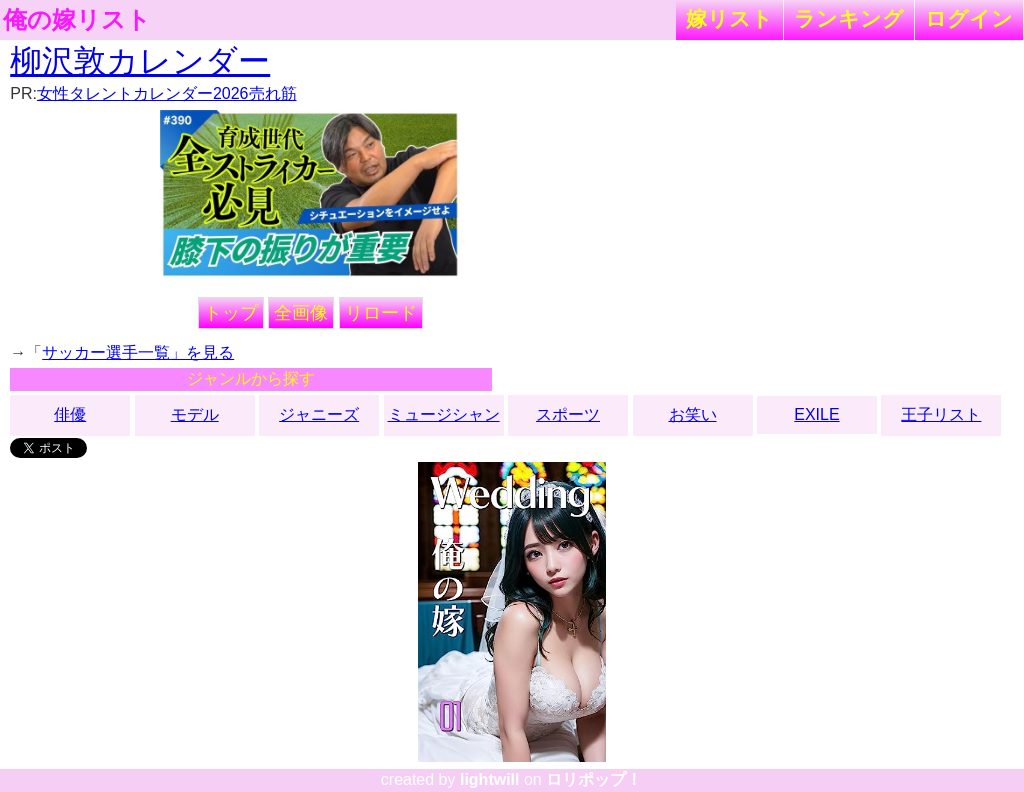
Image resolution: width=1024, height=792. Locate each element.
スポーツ (568, 414)
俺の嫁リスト (77, 20)
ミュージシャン (444, 414)
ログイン (969, 18)
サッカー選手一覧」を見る (138, 352)
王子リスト (941, 414)
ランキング (849, 18)
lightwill (490, 779)
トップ (231, 313)
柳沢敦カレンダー (140, 61)
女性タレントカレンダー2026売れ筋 (167, 93)
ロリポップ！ (594, 779)
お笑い (693, 414)
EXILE (816, 414)
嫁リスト (729, 18)
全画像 (301, 313)
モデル (195, 414)
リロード (381, 313)
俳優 (70, 414)
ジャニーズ (319, 414)
